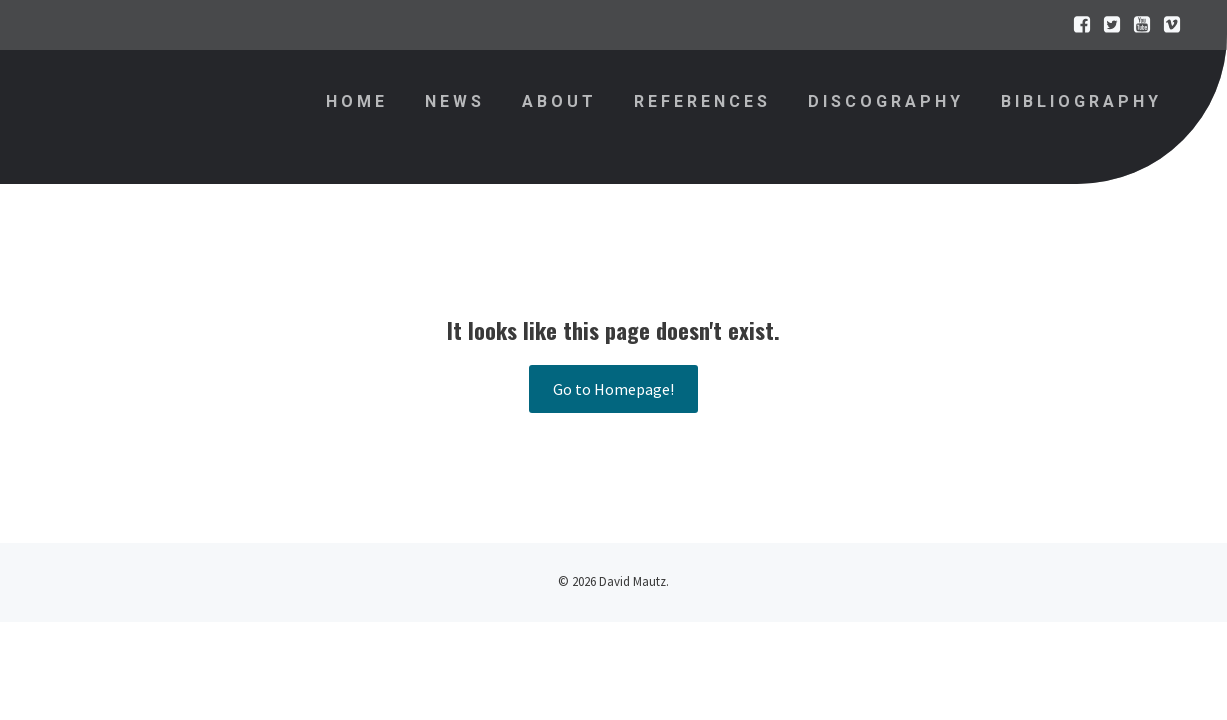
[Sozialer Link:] (1077, 25)
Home (357, 101)
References (702, 101)
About (559, 101)
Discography (886, 101)
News (455, 101)
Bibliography (1081, 101)
